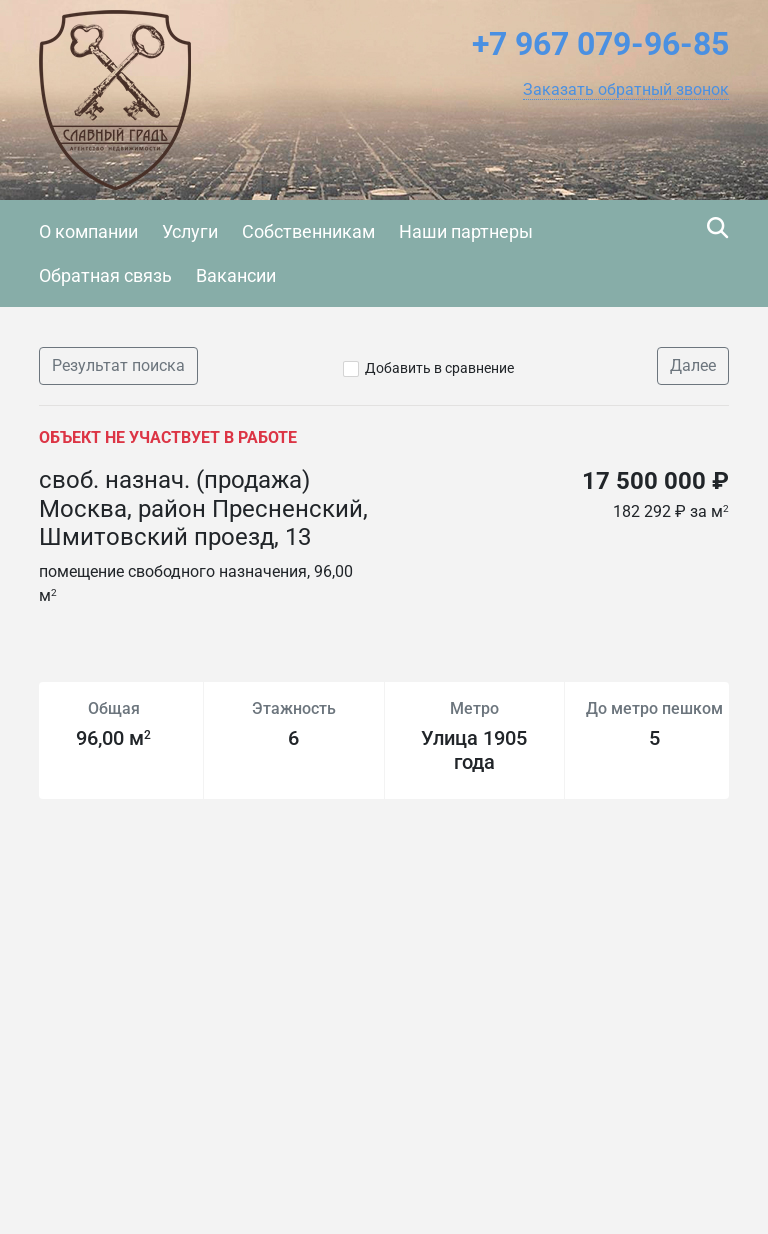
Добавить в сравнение (439, 368)
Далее (693, 365)
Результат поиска (118, 365)
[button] (626, 90)
